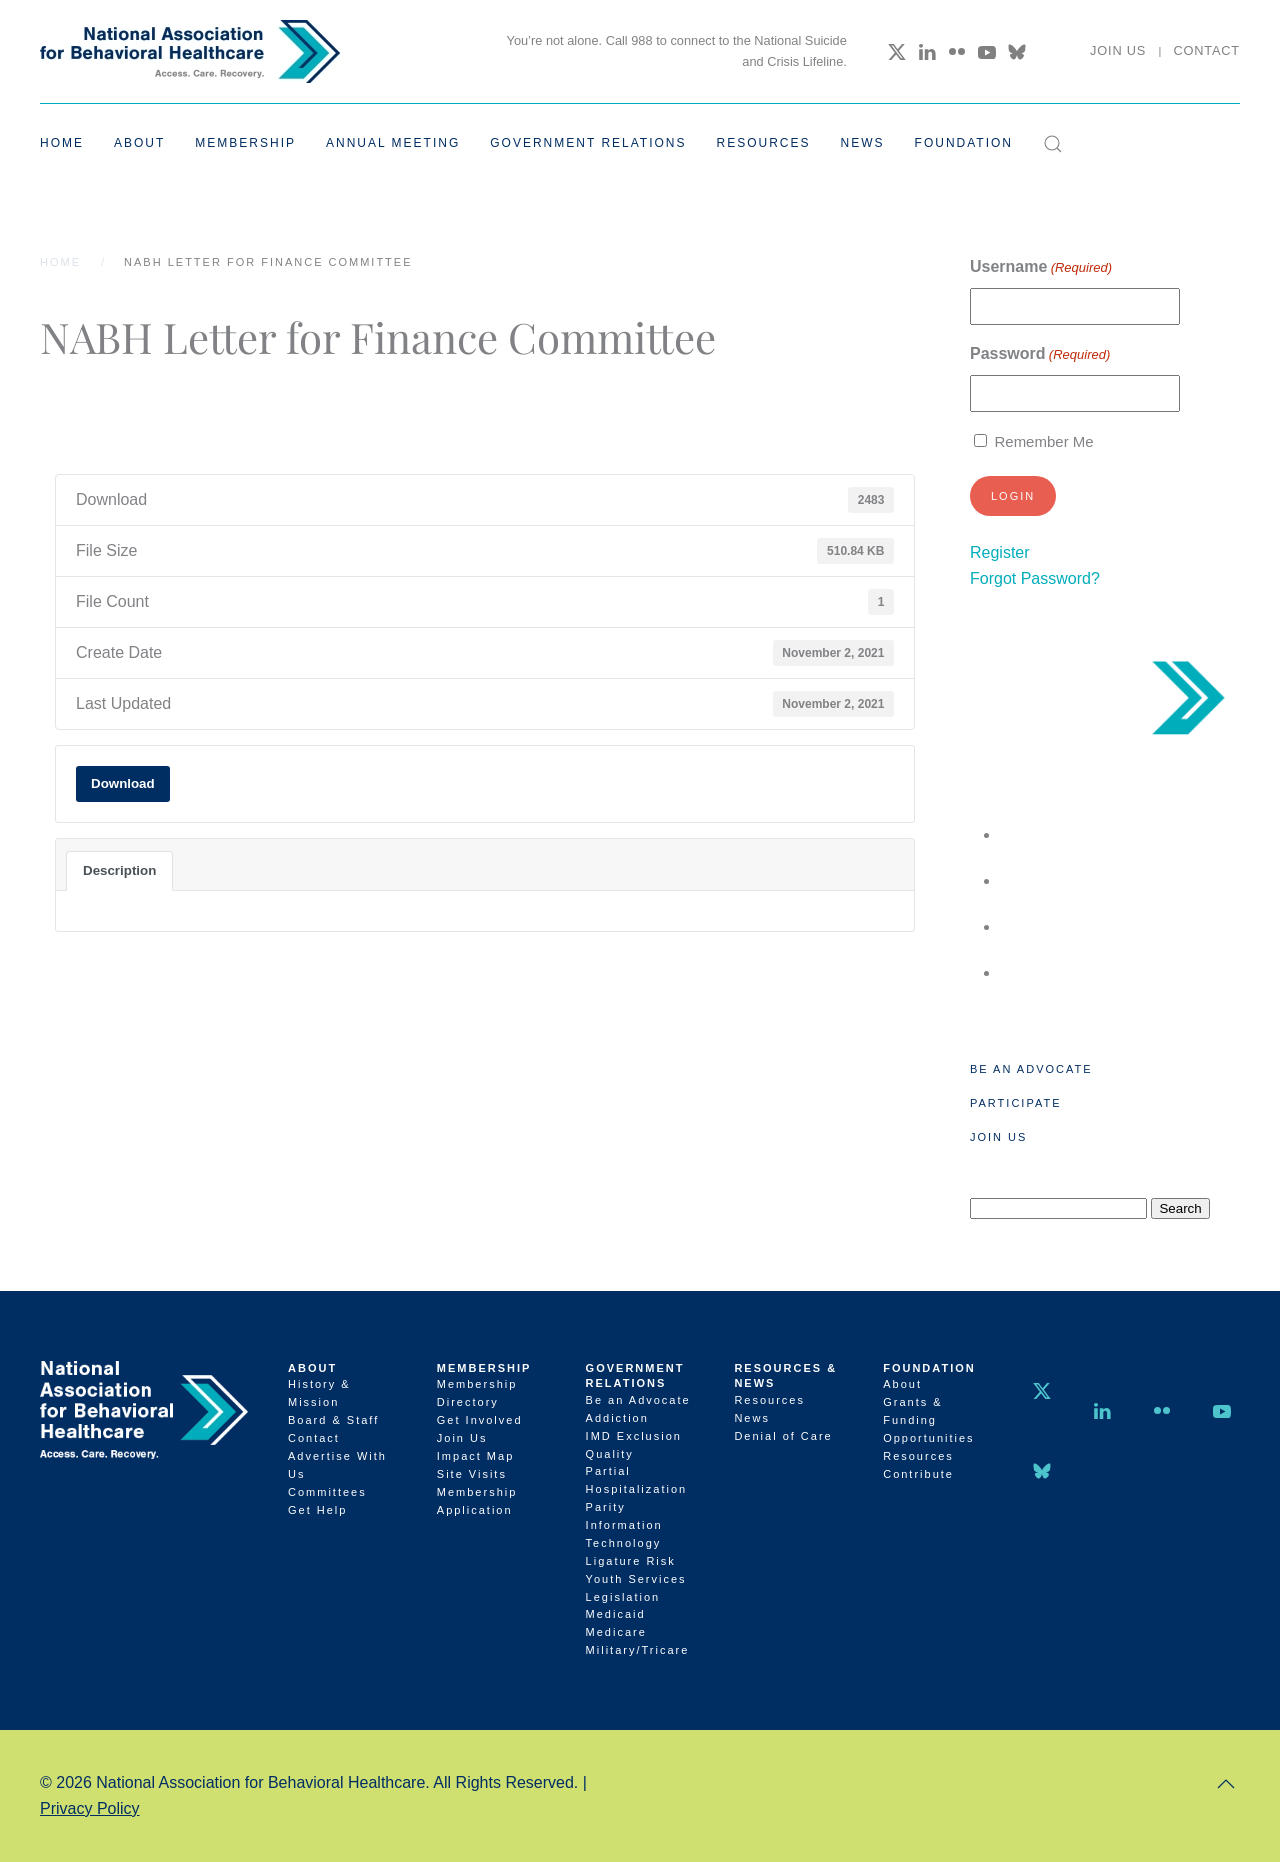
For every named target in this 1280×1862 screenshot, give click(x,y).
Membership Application (477, 1501)
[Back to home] (190, 51)
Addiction (617, 1418)
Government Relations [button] (588, 143)
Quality (610, 1454)
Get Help (317, 1510)
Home (62, 143)
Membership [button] (245, 143)
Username (1041, 267)
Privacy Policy (90, 1808)
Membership (484, 1368)
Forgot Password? (1035, 578)
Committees (327, 1492)
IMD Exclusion (634, 1436)
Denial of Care (783, 1436)
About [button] (139, 143)
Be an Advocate (1031, 1069)
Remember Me (1043, 441)
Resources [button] (764, 143)
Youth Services (636, 1579)
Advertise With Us (337, 1465)
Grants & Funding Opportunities (928, 1420)
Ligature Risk (631, 1561)
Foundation (929, 1368)
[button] (1053, 144)
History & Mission (319, 1393)
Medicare (616, 1632)
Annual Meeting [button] (393, 143)
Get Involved (480, 1420)
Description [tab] (119, 870)
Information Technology (624, 1534)
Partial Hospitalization (637, 1480)
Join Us (1118, 50)
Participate (1015, 1103)
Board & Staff (333, 1420)
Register (1000, 552)
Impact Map (475, 1456)
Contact (1206, 50)
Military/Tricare (638, 1650)
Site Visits (472, 1474)
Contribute (918, 1474)
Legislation (623, 1597)
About (312, 1368)
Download (123, 783)
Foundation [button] (964, 143)
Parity (606, 1507)
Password (1040, 354)
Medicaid (616, 1614)
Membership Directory (477, 1393)
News (863, 143)
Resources (769, 1400)
